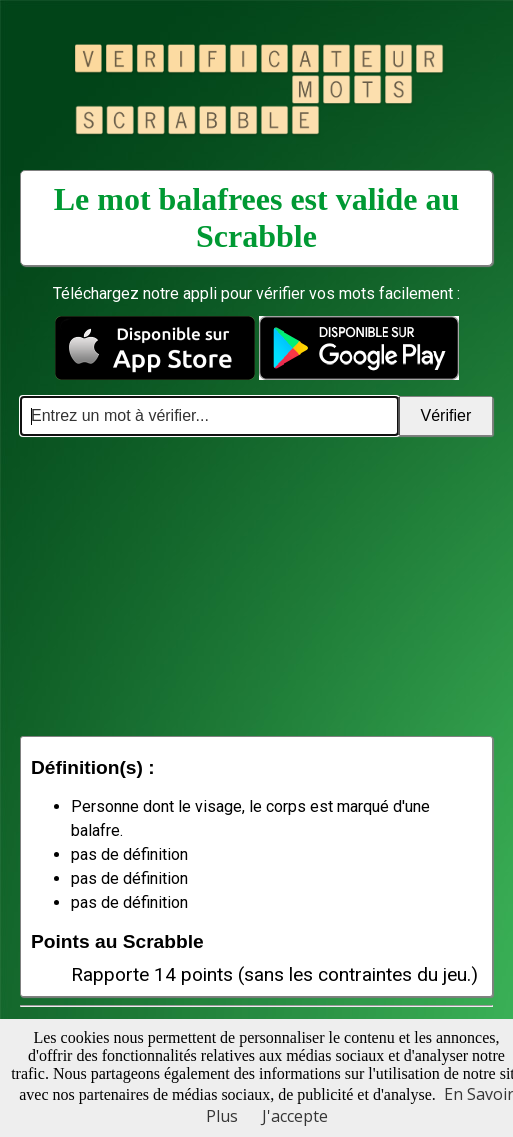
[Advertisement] (256, 586)
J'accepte (295, 1116)
